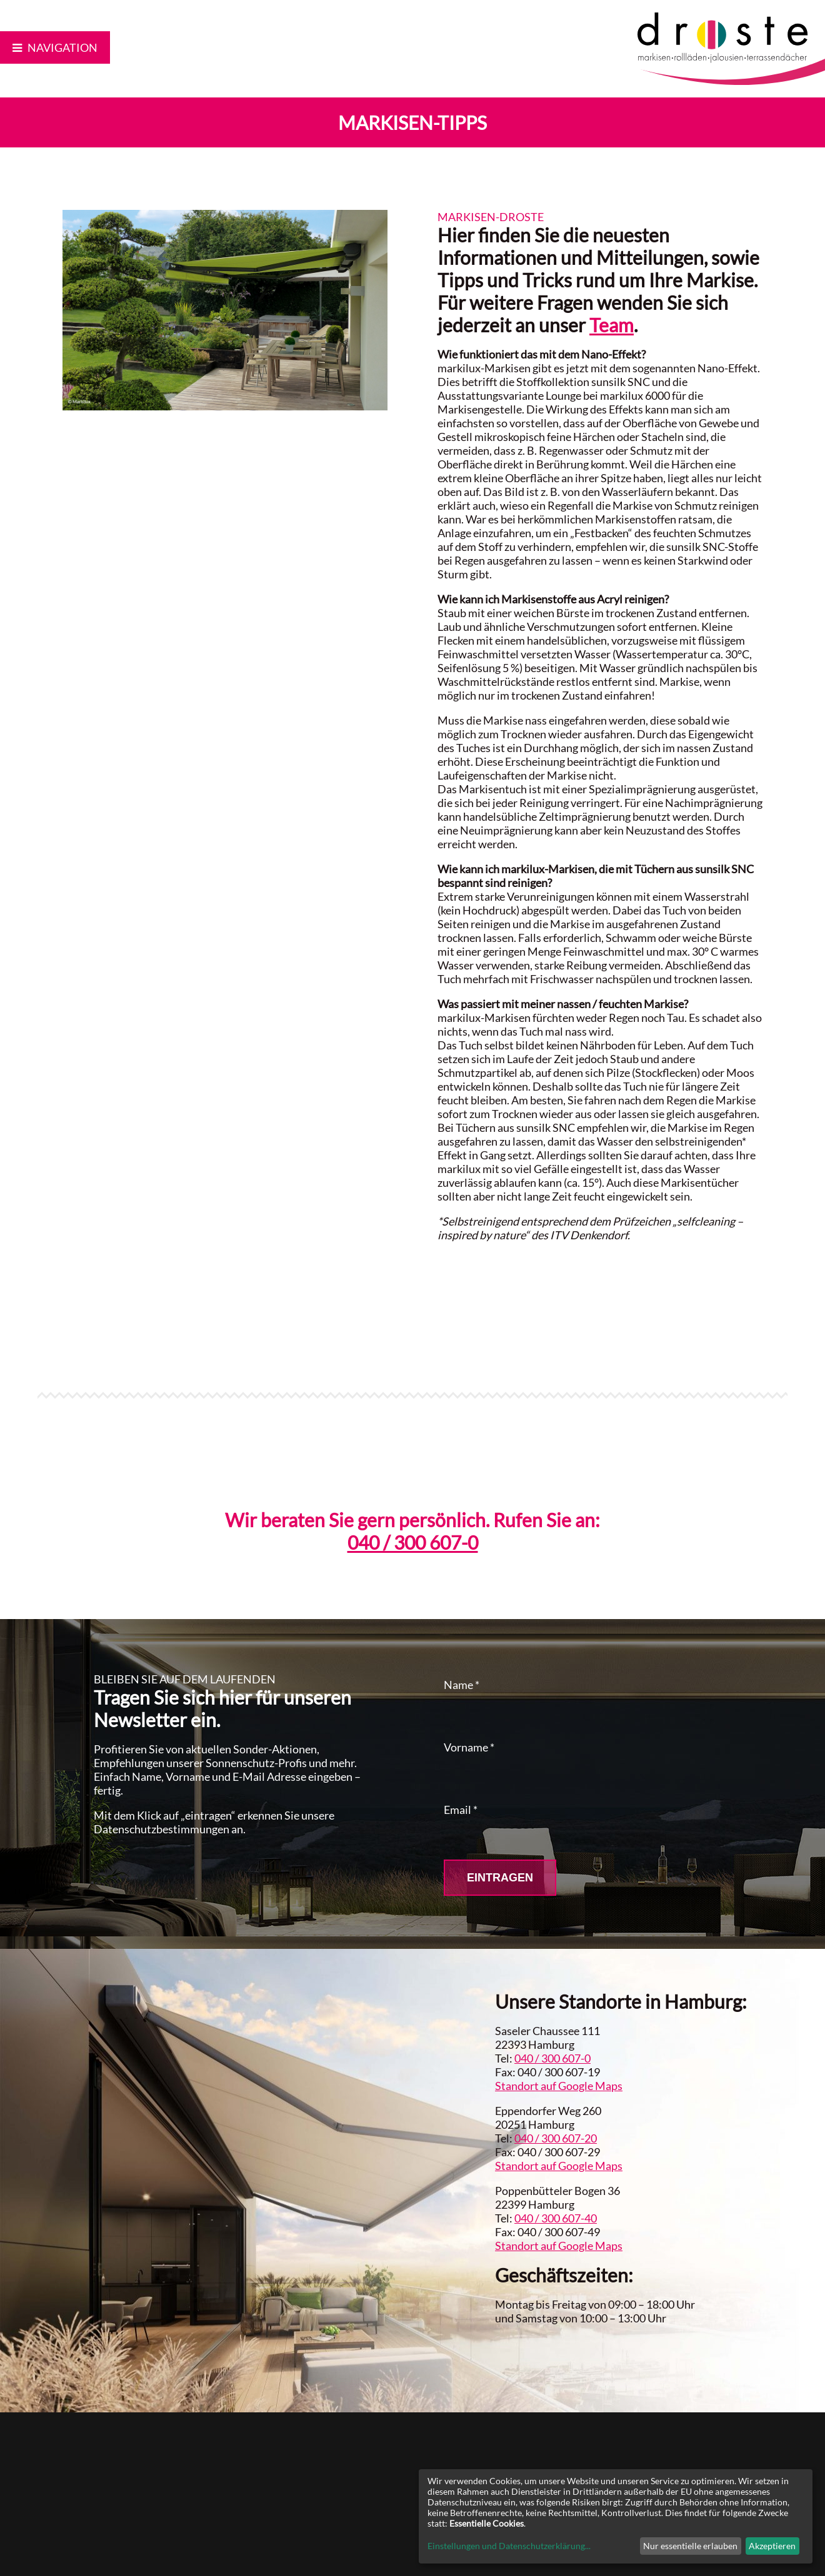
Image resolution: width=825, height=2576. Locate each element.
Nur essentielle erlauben (690, 2545)
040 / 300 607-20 (555, 2138)
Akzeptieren (772, 2545)
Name (461, 1685)
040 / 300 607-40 (555, 2218)
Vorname (469, 1747)
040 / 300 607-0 (413, 1542)
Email (461, 1809)
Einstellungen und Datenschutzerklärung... (509, 2545)
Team (611, 325)
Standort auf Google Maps (558, 2086)
